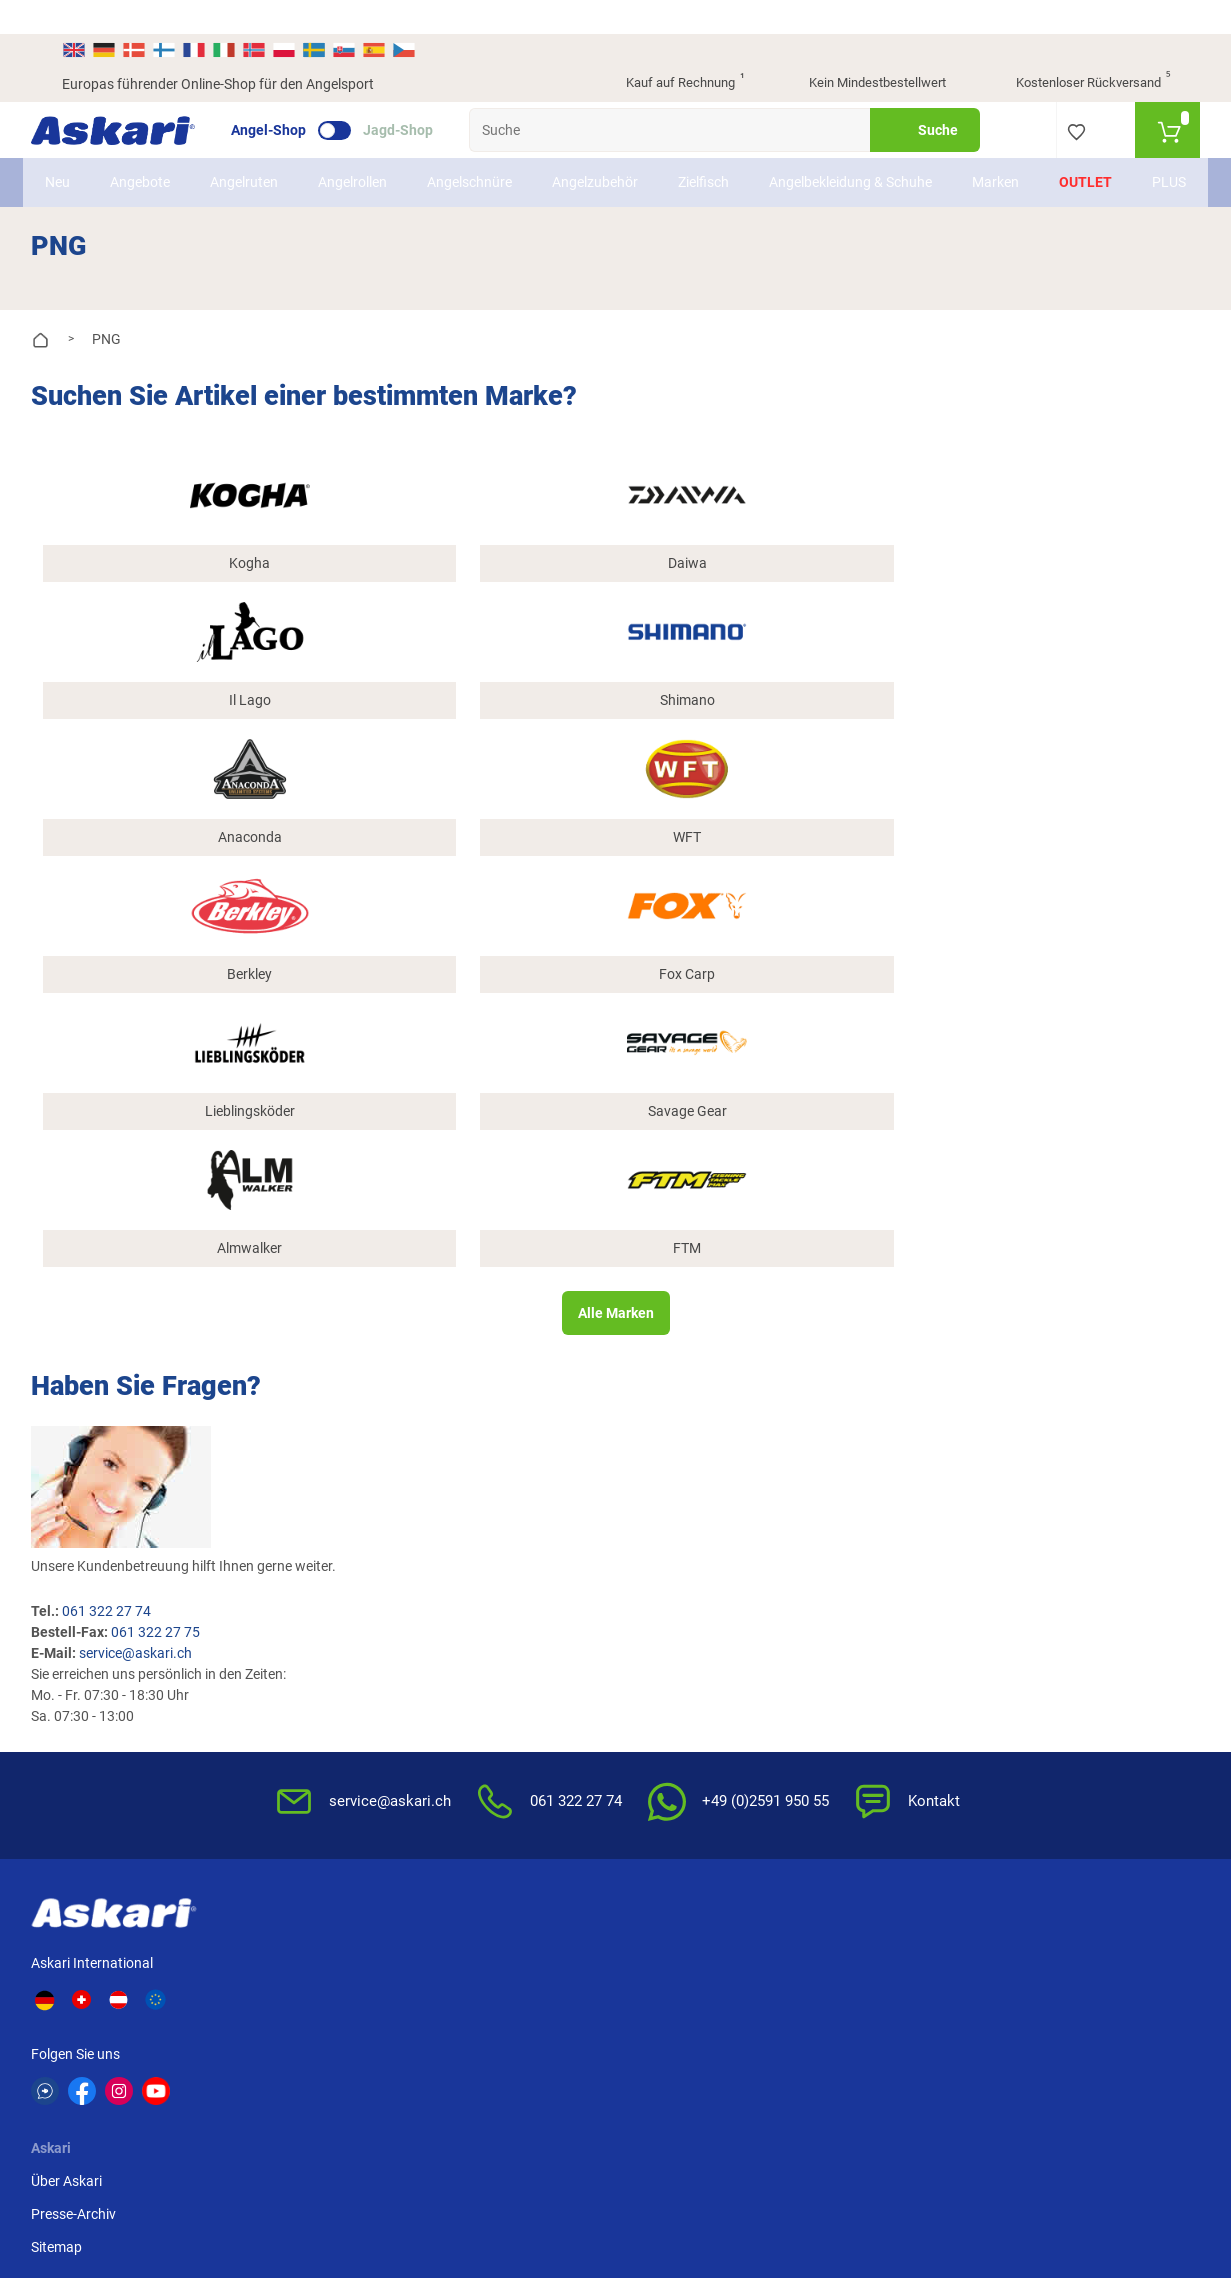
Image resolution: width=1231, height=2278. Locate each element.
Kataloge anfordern (499, 1292)
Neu (88, 159)
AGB (830, 1259)
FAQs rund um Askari (692, 1259)
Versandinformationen (224, 2169)
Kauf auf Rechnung (668, 50)
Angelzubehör (626, 159)
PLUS (1139, 159)
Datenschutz (855, 1325)
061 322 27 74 (420, 950)
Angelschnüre (500, 159)
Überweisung (1044, 1259)
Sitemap (309, 1325)
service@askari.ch (449, 992)
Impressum (851, 1433)
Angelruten (275, 159)
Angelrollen (383, 159)
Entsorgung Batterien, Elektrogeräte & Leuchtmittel (884, 1379)
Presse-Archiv (326, 1292)
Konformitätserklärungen (705, 1424)
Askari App (472, 1358)
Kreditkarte (1038, 1292)
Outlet (1055, 159)
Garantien (658, 1391)
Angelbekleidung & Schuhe (851, 158)
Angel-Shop (299, 96)
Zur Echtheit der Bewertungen (676, 1467)
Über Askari (319, 1259)
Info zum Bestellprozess (701, 1325)
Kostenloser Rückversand (1077, 50)
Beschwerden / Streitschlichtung (868, 1476)
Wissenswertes (673, 1292)
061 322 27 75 (469, 971)
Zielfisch (734, 159)
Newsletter (472, 1259)
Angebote (171, 159)
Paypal (1025, 1325)
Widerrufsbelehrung (877, 1292)
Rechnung (1035, 1358)
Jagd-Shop (429, 96)
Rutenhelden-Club (494, 1325)
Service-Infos (667, 1358)
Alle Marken (615, 777)
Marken (965, 159)
